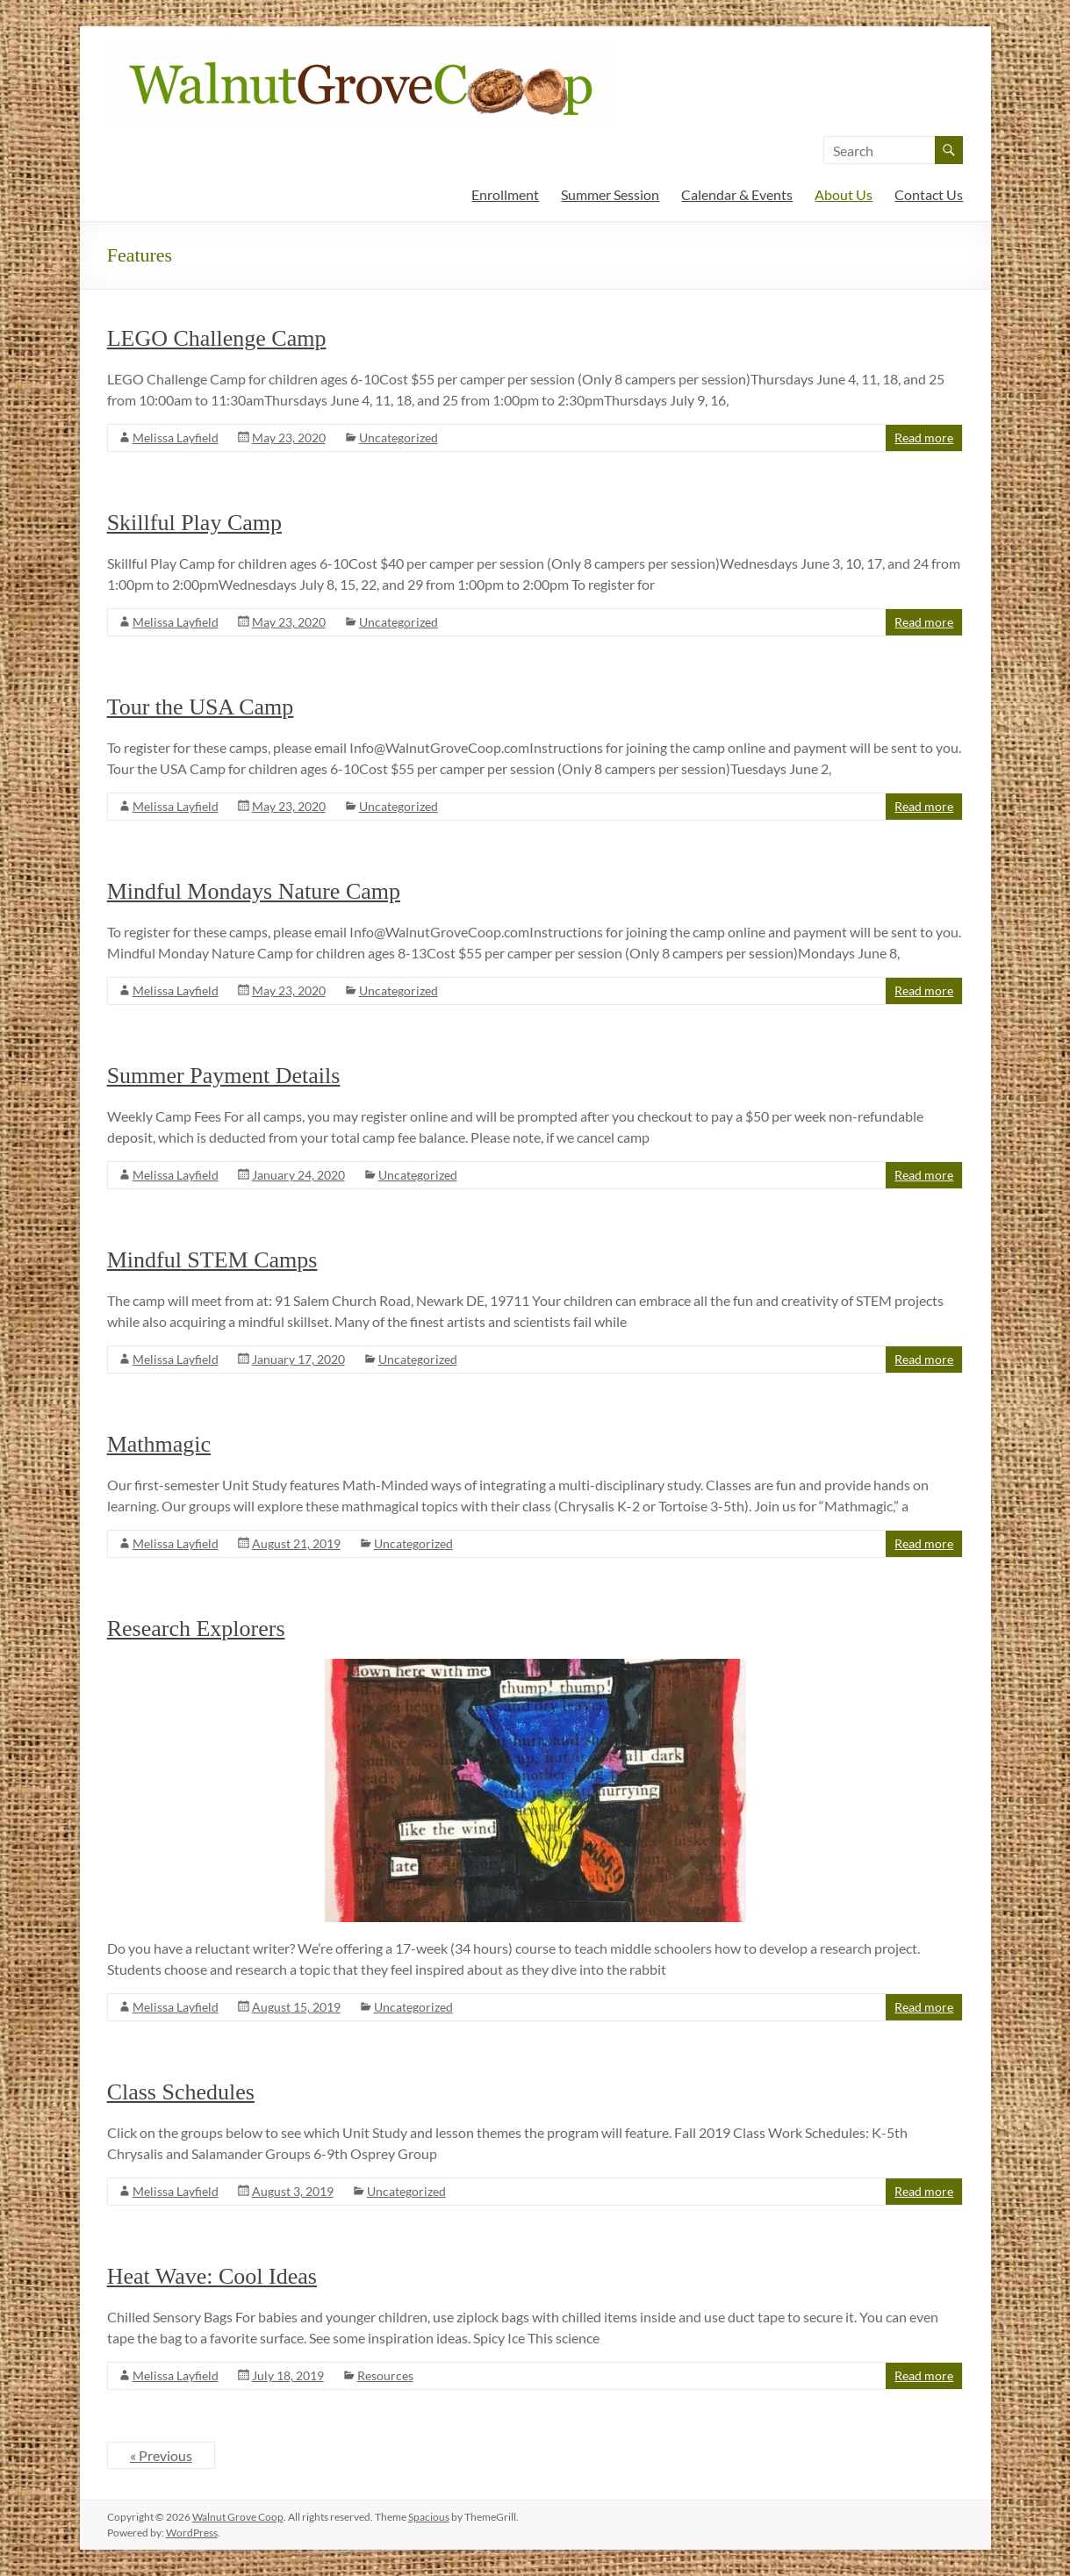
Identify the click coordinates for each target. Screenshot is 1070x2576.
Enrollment (505, 194)
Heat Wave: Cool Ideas (212, 2276)
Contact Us (928, 194)
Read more (923, 437)
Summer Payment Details (224, 1075)
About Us (844, 194)
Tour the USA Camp (200, 707)
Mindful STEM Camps (212, 1260)
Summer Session (610, 194)
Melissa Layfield (176, 437)
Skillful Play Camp (194, 522)
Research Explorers (196, 1628)
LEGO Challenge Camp (217, 338)
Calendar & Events (737, 194)
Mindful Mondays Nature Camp (253, 891)
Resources (385, 2375)
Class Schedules (181, 2092)
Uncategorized (398, 437)
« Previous (161, 2455)
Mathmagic (159, 1444)
